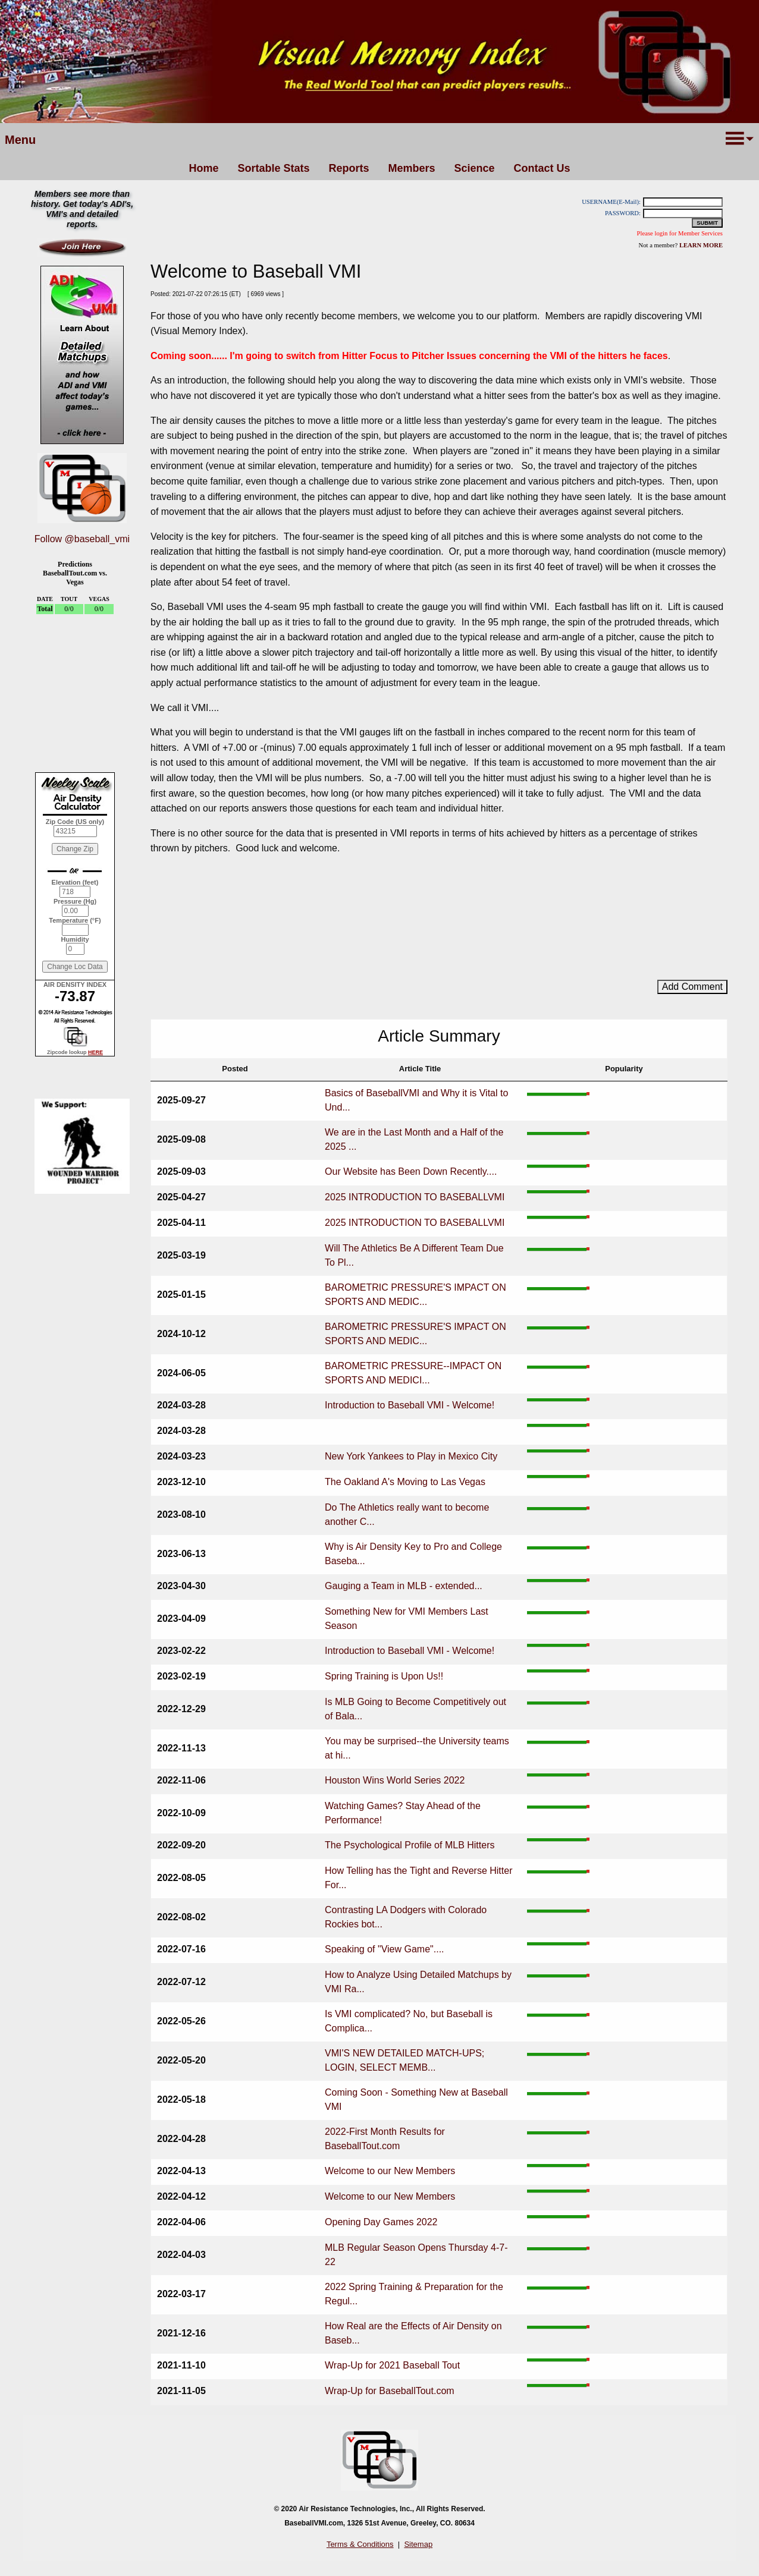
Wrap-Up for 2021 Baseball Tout (392, 2365)
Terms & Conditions (360, 2544)
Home (203, 168)
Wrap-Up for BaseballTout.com (389, 2391)
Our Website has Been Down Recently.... (411, 1171)
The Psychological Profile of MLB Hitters (409, 1845)
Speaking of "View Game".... (384, 1949)
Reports (348, 168)
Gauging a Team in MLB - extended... (403, 1586)
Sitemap (418, 2544)
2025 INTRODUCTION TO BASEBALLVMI (414, 1197)
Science (474, 168)
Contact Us (542, 168)
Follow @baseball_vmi (82, 539)
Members (411, 168)
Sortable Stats (273, 168)
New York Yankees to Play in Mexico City (411, 1456)
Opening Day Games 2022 (381, 2222)
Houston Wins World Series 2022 (395, 1780)
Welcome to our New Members (390, 2171)
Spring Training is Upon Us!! (384, 1676)
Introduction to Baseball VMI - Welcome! (409, 1405)
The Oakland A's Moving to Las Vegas (405, 1482)
